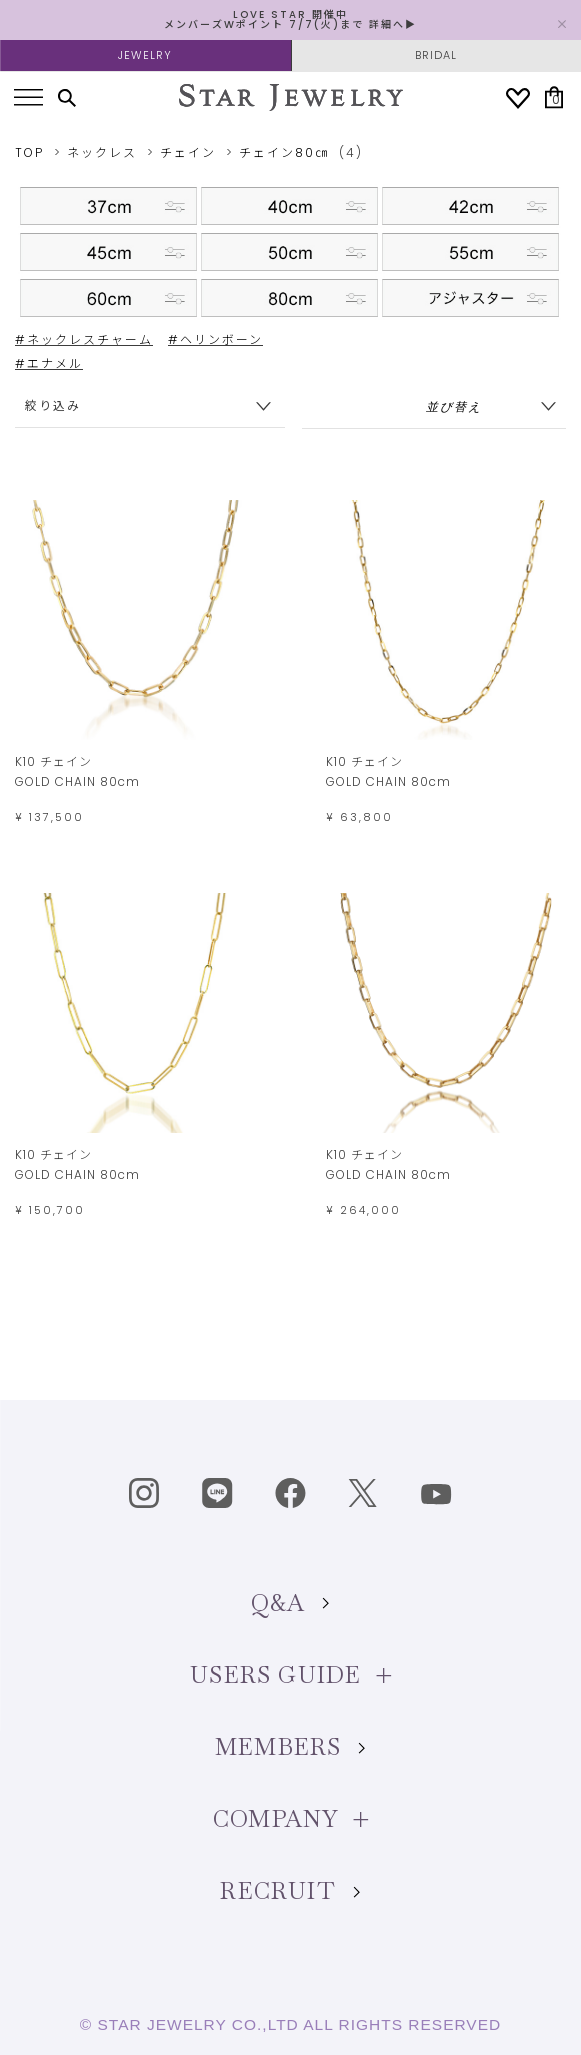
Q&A (290, 1603)
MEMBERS (290, 1747)
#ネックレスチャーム (84, 339)
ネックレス (102, 152)
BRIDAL (436, 55)
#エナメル (49, 363)
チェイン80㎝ (284, 152)
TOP (29, 152)
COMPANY (290, 1819)
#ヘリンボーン (215, 339)
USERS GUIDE (290, 1675)
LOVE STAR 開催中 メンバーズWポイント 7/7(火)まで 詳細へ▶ (290, 19)
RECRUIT (290, 1891)
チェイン (188, 152)
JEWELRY (145, 55)
